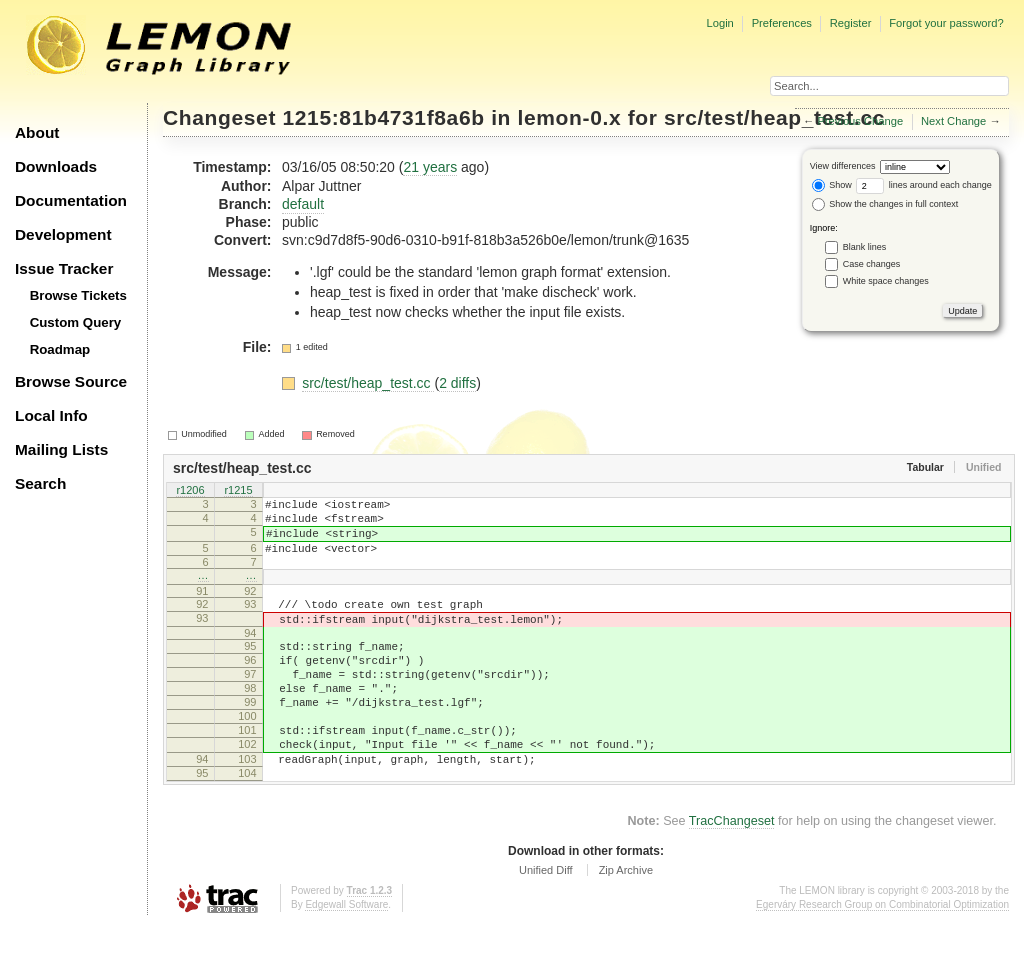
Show (832, 185)
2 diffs (457, 383)
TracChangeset (732, 875)
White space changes (886, 281)
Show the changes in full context (885, 204)
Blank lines (865, 247)
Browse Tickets (78, 295)
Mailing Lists (61, 449)
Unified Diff (546, 924)
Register (851, 23)
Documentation (71, 200)
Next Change (953, 121)
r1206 (190, 491)
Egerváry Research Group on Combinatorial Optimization (882, 958)
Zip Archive (626, 924)
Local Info (51, 415)
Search (40, 483)
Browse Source (71, 381)
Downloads (56, 166)
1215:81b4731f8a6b (384, 117)
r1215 (238, 491)
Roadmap (60, 349)
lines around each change (924, 185)
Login (719, 23)
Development (63, 234)
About (37, 132)
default (303, 204)
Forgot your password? (946, 23)
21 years (430, 167)
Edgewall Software (346, 958)
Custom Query (76, 322)
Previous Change (860, 121)
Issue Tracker (64, 268)
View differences (843, 166)
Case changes (872, 264)
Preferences (782, 23)
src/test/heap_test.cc (774, 117)
